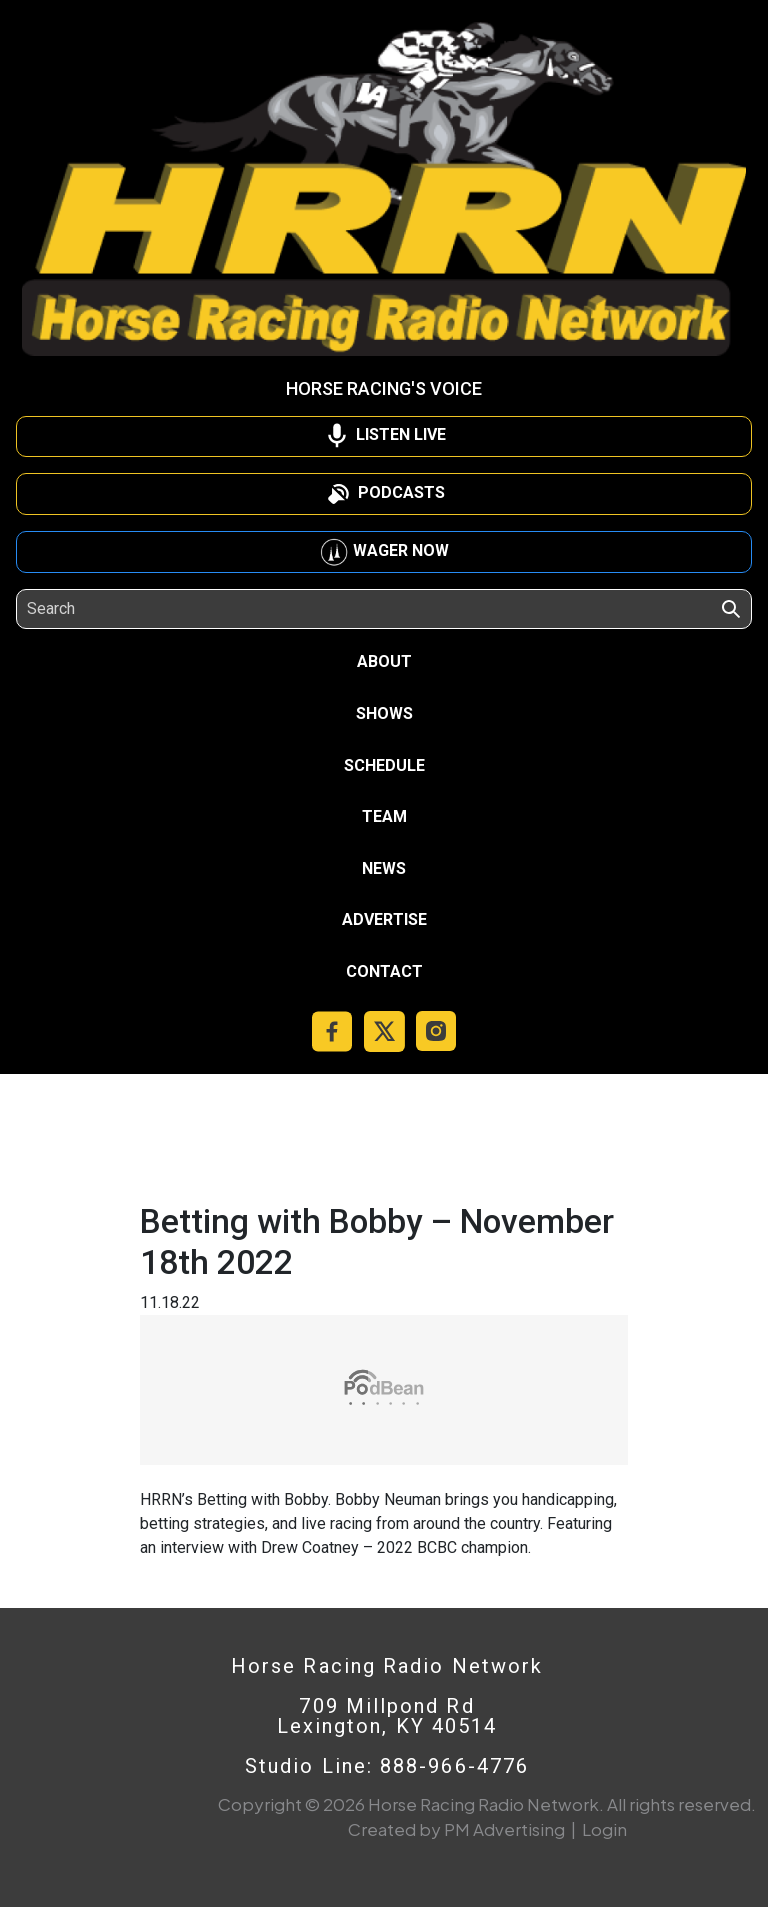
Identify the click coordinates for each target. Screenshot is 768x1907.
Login (604, 1829)
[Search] (118, 609)
